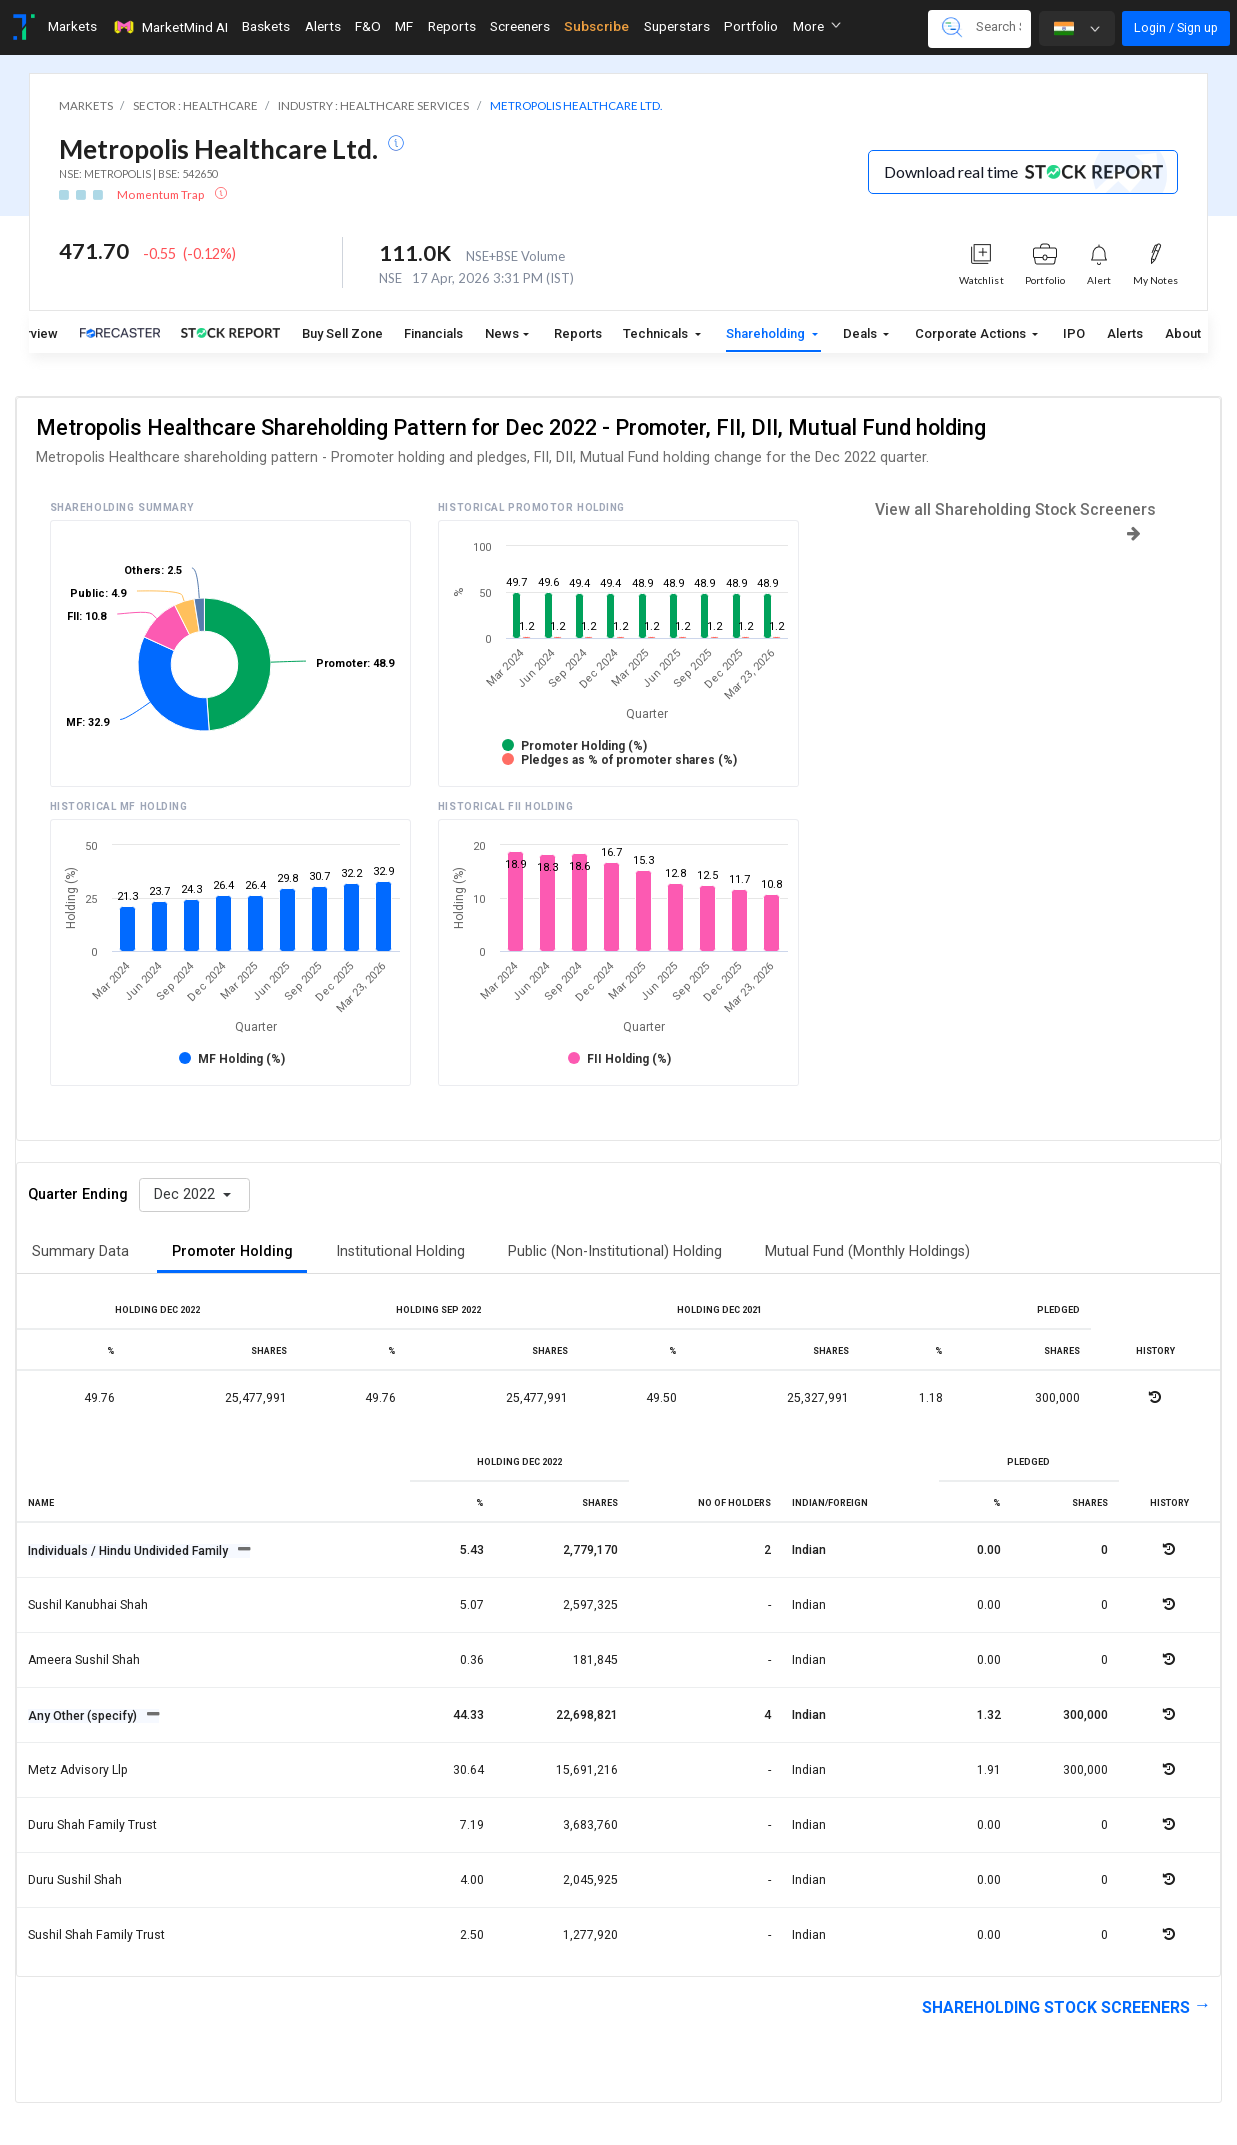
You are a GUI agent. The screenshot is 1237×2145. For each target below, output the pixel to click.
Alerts (1125, 333)
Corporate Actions (972, 333)
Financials (433, 333)
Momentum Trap (161, 194)
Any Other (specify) (84, 1716)
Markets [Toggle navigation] (72, 26)
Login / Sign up (1176, 27)
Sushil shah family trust (96, 1935)
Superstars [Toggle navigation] (677, 26)
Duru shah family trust (92, 1825)
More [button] (817, 26)
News (502, 333)
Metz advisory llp (78, 1770)
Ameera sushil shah (84, 1660)
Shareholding (767, 333)
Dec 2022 (186, 1194)
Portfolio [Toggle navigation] (751, 26)
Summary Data (80, 1251)
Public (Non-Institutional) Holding (615, 1251)
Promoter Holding (232, 1251)
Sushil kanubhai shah (88, 1605)
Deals (861, 333)
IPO (1074, 333)
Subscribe (596, 26)
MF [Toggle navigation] (404, 26)
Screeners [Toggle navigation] (520, 26)
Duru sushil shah (75, 1880)
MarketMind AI (170, 27)
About (1183, 333)
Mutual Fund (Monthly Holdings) (867, 1251)
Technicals (657, 333)
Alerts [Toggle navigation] (323, 26)
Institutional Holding (400, 1251)
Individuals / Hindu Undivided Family (129, 1551)
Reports (578, 333)
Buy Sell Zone (342, 333)
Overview (30, 333)
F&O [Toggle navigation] (368, 26)
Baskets (266, 26)
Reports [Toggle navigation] (452, 26)
